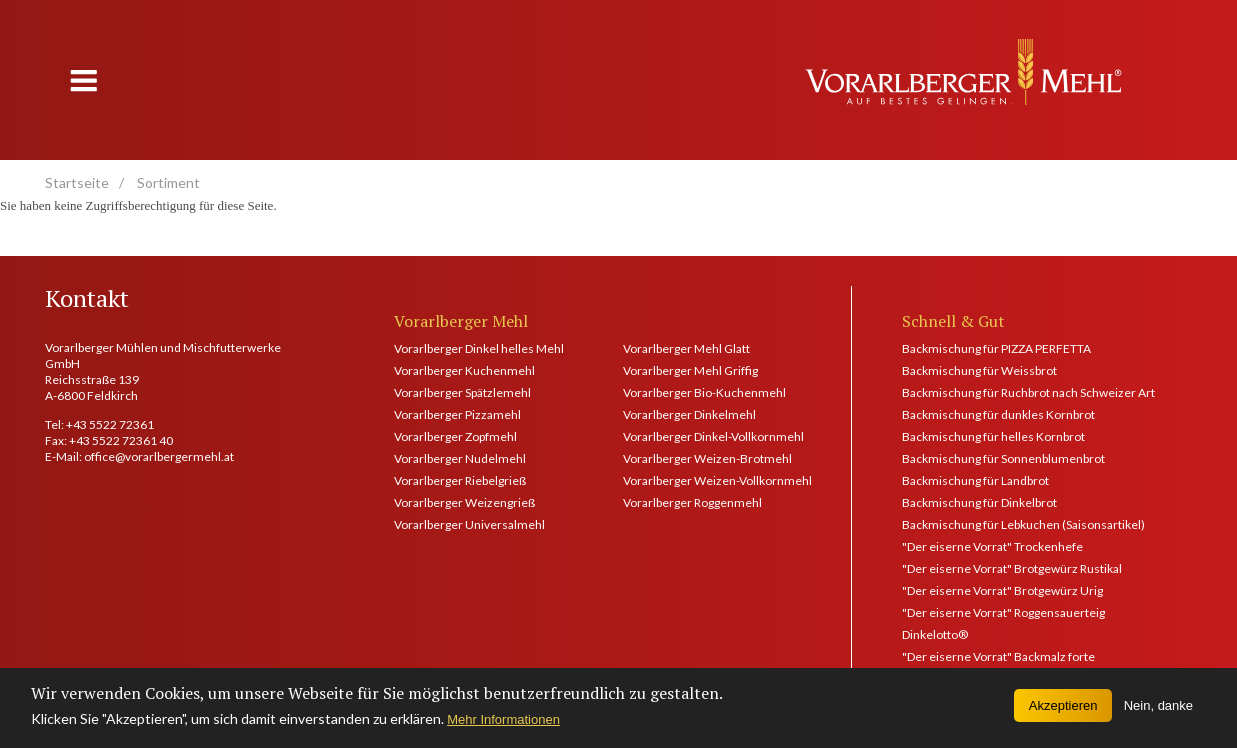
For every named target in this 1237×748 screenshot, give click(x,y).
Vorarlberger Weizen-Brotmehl (707, 458)
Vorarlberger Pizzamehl (457, 414)
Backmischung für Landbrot (975, 480)
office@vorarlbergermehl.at (159, 456)
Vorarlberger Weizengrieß (464, 502)
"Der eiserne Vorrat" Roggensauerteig (1003, 612)
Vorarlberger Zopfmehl (455, 436)
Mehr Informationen (503, 725)
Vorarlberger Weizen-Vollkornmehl (712, 480)
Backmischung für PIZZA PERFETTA (996, 348)
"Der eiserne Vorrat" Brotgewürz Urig (1002, 590)
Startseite (77, 182)
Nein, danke (1158, 711)
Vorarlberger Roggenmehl (692, 502)
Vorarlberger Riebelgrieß (460, 480)
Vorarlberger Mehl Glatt (686, 348)
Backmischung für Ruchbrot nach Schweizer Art (1028, 392)
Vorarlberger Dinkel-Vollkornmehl (712, 436)
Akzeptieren (1063, 711)
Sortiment (168, 182)
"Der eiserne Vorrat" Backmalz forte (998, 656)
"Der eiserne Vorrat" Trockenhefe (992, 546)
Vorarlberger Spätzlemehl (462, 392)
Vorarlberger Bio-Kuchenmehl (704, 392)
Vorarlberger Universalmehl (469, 524)
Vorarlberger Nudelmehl (460, 458)
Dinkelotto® (935, 634)
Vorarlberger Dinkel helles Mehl (479, 348)
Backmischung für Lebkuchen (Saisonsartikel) (1023, 524)
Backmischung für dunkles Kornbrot (998, 414)
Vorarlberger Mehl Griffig (690, 370)
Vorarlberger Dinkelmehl (689, 414)
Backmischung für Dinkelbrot (979, 502)
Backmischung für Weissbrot (979, 370)
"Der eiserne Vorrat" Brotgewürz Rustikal (1012, 568)
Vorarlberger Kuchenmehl (464, 370)
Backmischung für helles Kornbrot (993, 436)
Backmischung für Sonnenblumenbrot (1003, 458)
